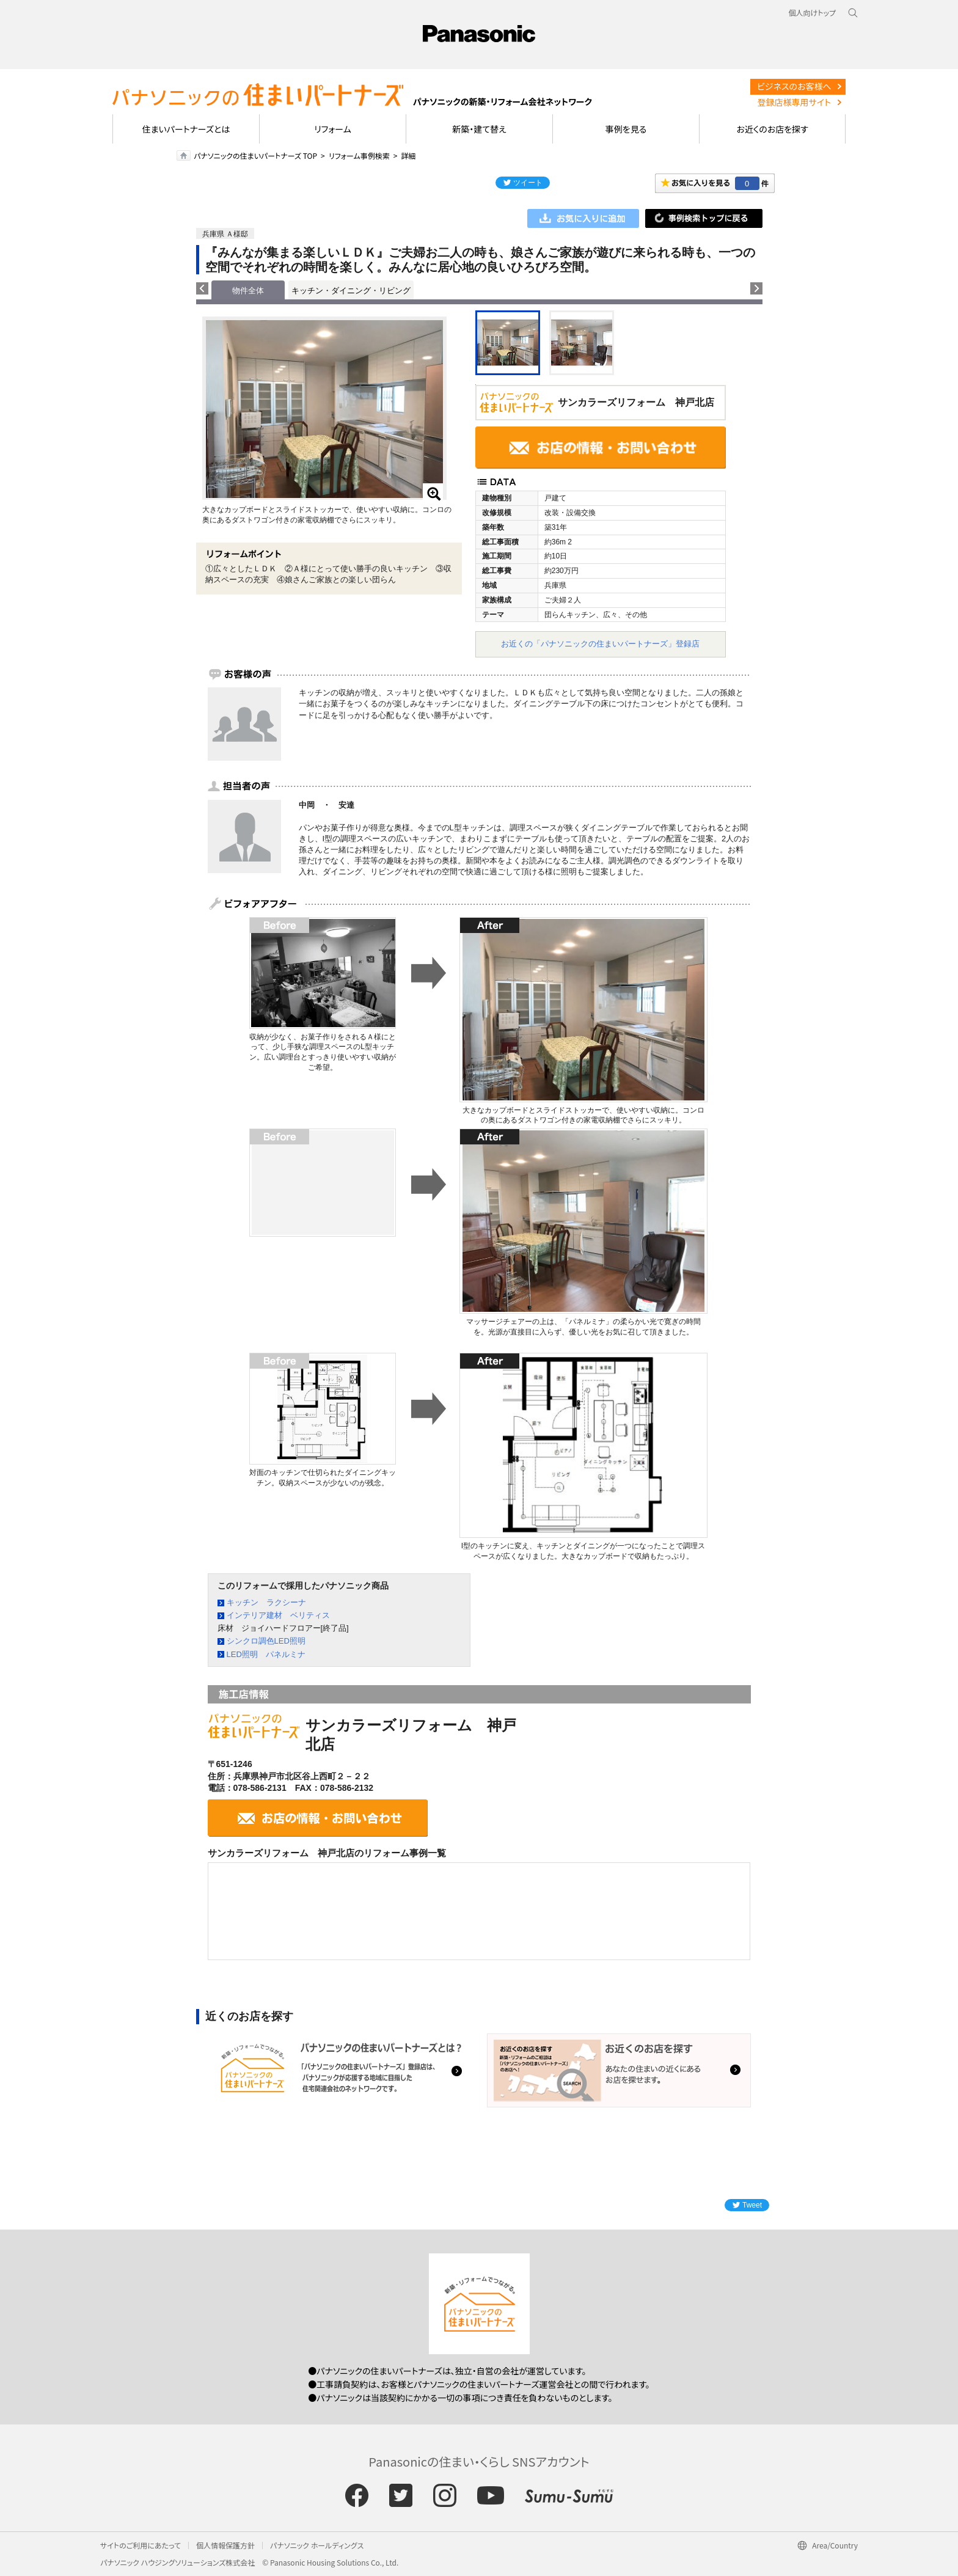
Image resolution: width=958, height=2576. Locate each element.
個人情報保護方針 (225, 2545)
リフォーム (332, 129)
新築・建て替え (479, 129)
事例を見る (625, 129)
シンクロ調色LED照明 (266, 1640)
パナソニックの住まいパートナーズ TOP (255, 155)
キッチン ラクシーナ (266, 1602)
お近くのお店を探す (772, 129)
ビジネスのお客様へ (794, 86)
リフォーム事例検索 (359, 155)
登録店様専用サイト (794, 102)
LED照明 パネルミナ (266, 1654)
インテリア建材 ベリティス (278, 1615)
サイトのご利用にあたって (140, 2545)
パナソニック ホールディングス (317, 2545)
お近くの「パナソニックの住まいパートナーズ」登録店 (600, 643)
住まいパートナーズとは (186, 129)
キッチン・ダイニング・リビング (351, 290)
